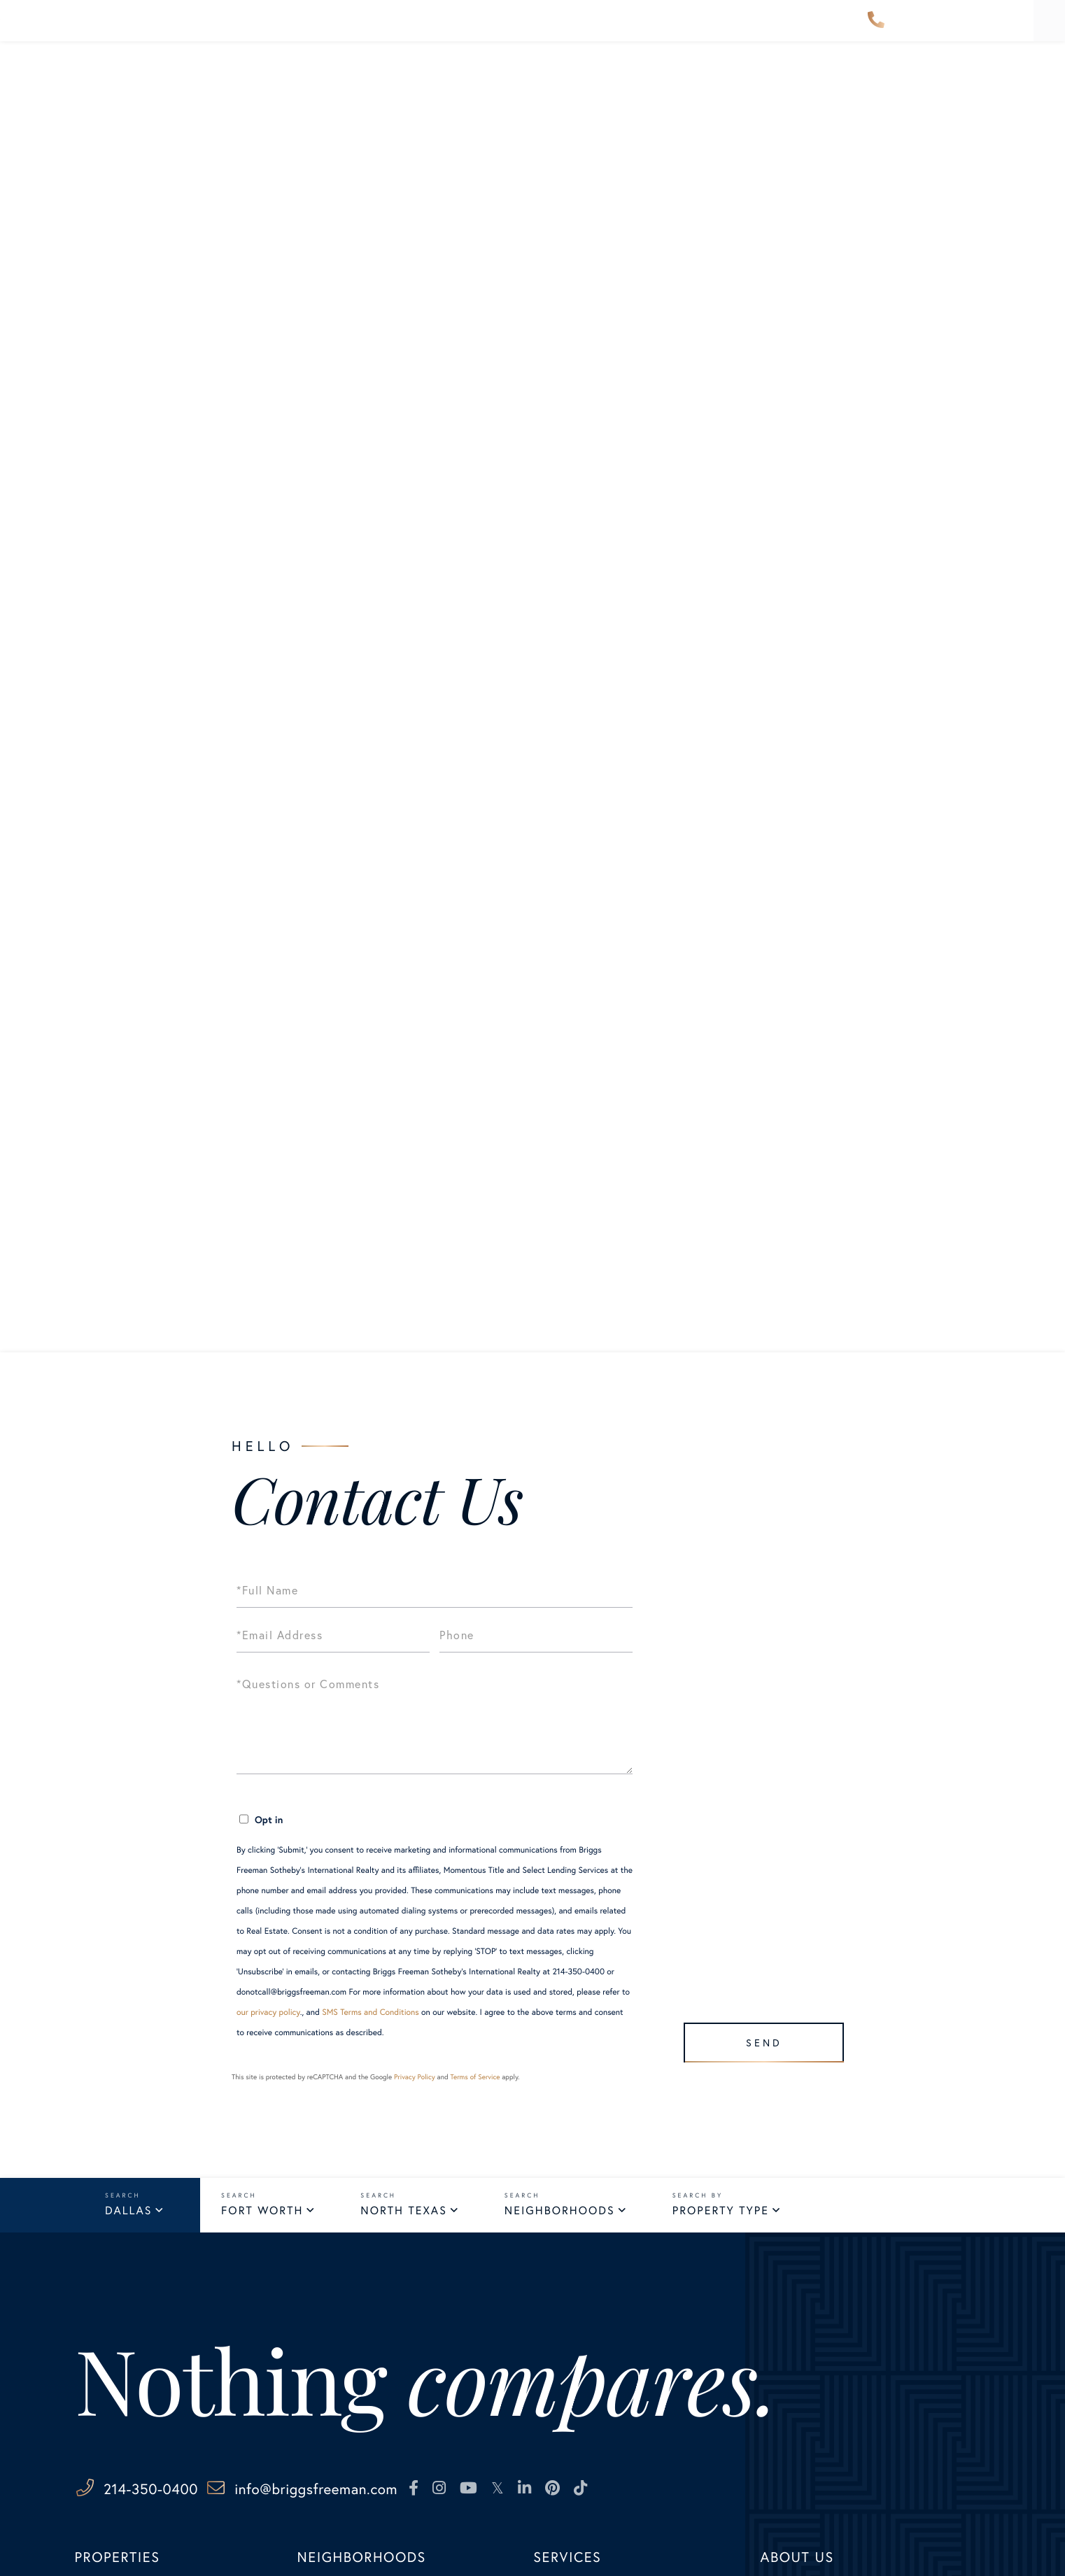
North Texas (403, 2212)
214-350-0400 (876, 30)
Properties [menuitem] (232, 30)
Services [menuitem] (633, 30)
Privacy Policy (414, 2076)
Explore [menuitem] (553, 30)
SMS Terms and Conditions (370, 2012)
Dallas (128, 2212)
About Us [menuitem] (717, 30)
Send (757, 2036)
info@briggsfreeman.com (389, 2491)
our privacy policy (268, 2012)
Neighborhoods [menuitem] (341, 30)
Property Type (720, 2212)
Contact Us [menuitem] (809, 30)
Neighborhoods (560, 2212)
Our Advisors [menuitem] (459, 30)
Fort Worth (262, 2212)
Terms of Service (475, 2076)
